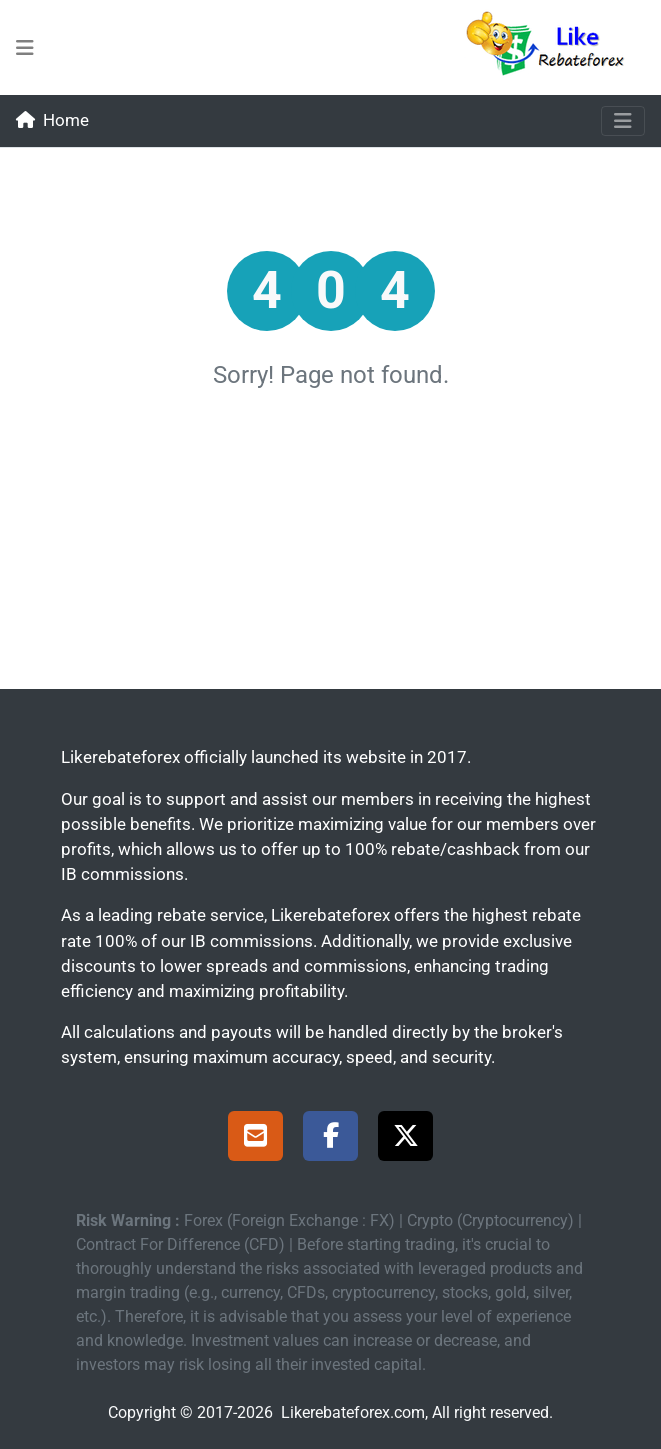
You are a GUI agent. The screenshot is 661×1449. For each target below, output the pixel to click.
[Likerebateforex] (554, 47)
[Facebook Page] (330, 1139)
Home (52, 120)
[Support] (255, 1139)
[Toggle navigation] (623, 121)
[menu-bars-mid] (25, 48)
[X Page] (405, 1139)
